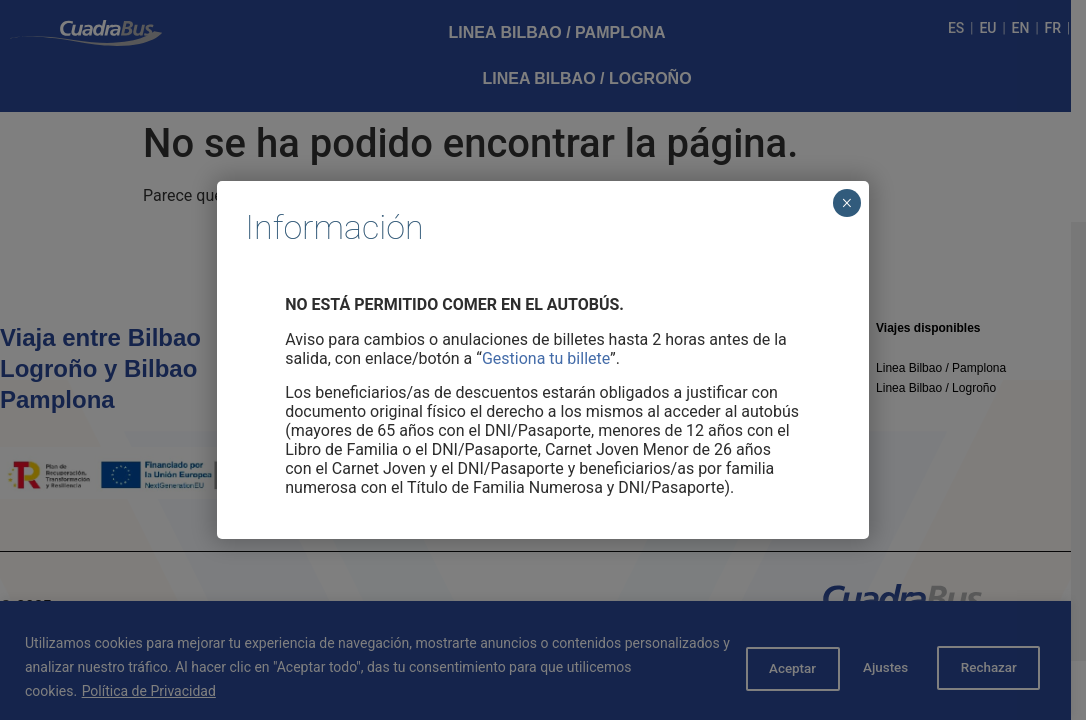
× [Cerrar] (846, 203)
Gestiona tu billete (546, 358)
